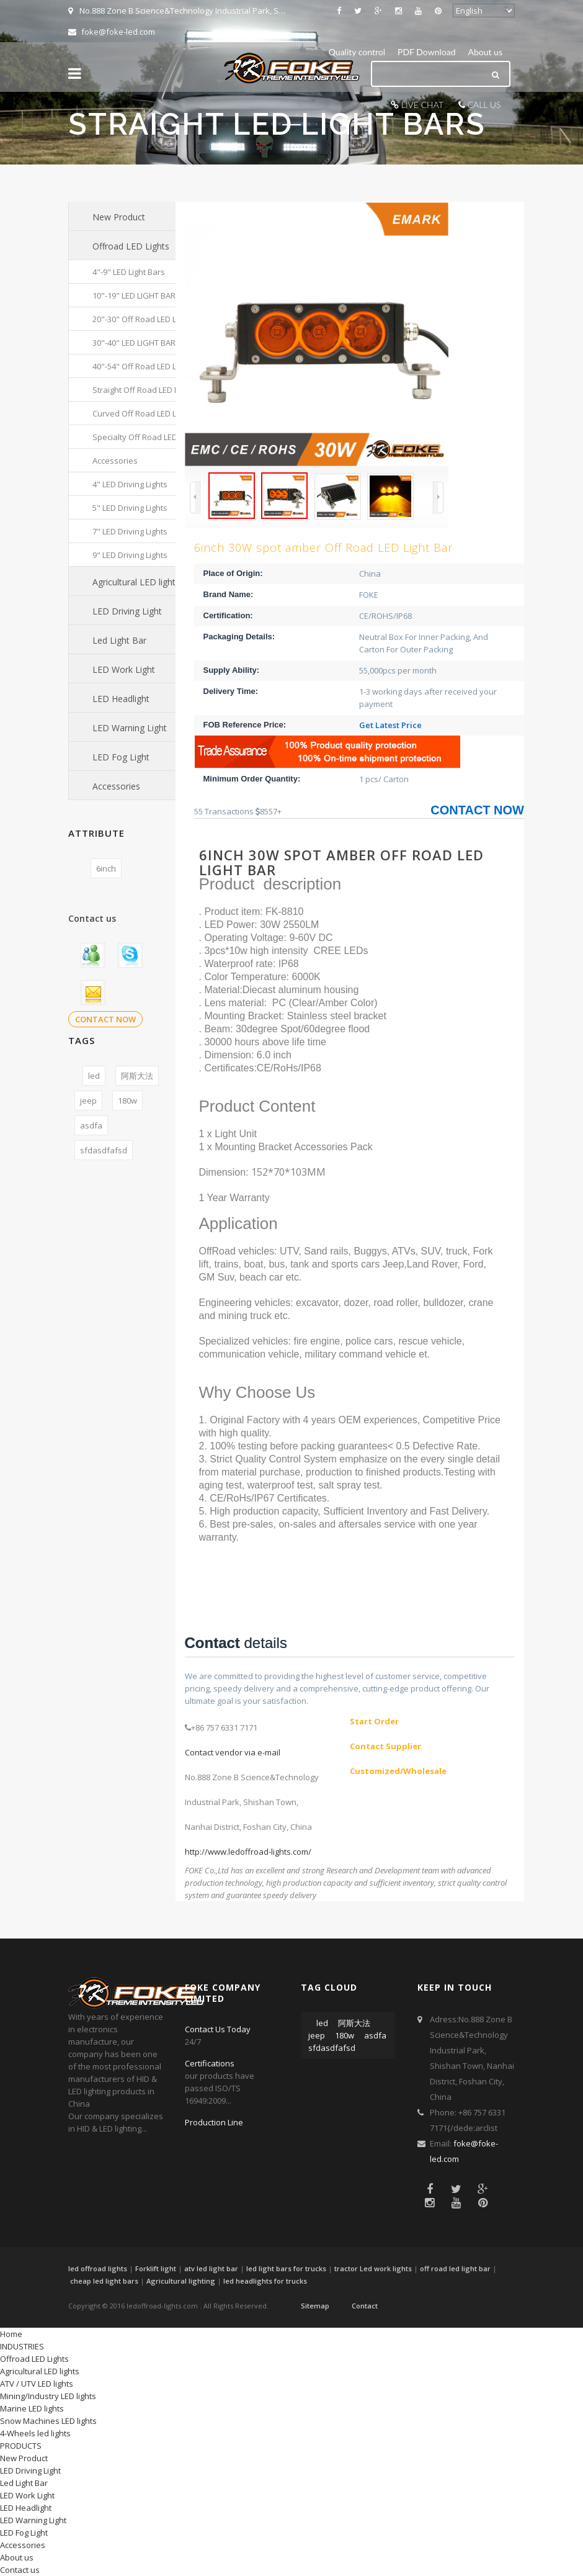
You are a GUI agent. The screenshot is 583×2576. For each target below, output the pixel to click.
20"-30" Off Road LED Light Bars (150, 319)
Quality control (357, 52)
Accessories (115, 460)
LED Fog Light (120, 757)
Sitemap (315, 2305)
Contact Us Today (218, 2029)
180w (127, 1100)
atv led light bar (211, 2268)
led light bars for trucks (286, 2268)
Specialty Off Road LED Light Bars (154, 437)
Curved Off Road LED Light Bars (150, 413)
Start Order (374, 1721)
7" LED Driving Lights (129, 531)
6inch (106, 868)
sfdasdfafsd (103, 1150)
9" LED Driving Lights (129, 555)
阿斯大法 (137, 1075)
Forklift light (155, 2268)
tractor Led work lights (373, 2268)
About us (485, 52)
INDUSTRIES (22, 2346)
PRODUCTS (21, 2445)
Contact (365, 2305)
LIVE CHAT (422, 104)
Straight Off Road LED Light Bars (151, 389)
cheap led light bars (104, 2281)
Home (11, 2334)
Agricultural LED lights (136, 582)
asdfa (91, 1125)
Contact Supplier (385, 1746)
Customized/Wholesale (398, 1771)
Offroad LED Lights (130, 246)
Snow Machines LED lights (48, 2420)
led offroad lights (97, 2268)
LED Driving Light (127, 611)
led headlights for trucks (265, 2281)
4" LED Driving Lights (129, 484)
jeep (88, 1100)
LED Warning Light (129, 728)
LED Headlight (120, 699)
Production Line (214, 2122)
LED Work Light (123, 669)
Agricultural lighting (180, 2281)
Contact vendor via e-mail (232, 1752)
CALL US (484, 104)
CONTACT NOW (105, 1019)
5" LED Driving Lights (129, 507)
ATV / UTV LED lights (36, 2383)
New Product (118, 217)
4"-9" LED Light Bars (128, 271)
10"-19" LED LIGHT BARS (136, 295)
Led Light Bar (119, 640)
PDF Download (426, 52)
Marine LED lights (32, 2408)
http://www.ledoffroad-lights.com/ (248, 1851)
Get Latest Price (390, 725)
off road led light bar (455, 2268)
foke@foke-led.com (111, 31)
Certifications (209, 2063)
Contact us (20, 2569)
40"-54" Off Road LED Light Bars (150, 366)
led (94, 1075)
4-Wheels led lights (35, 2433)
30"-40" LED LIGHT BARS (136, 342)
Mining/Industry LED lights (48, 2396)
